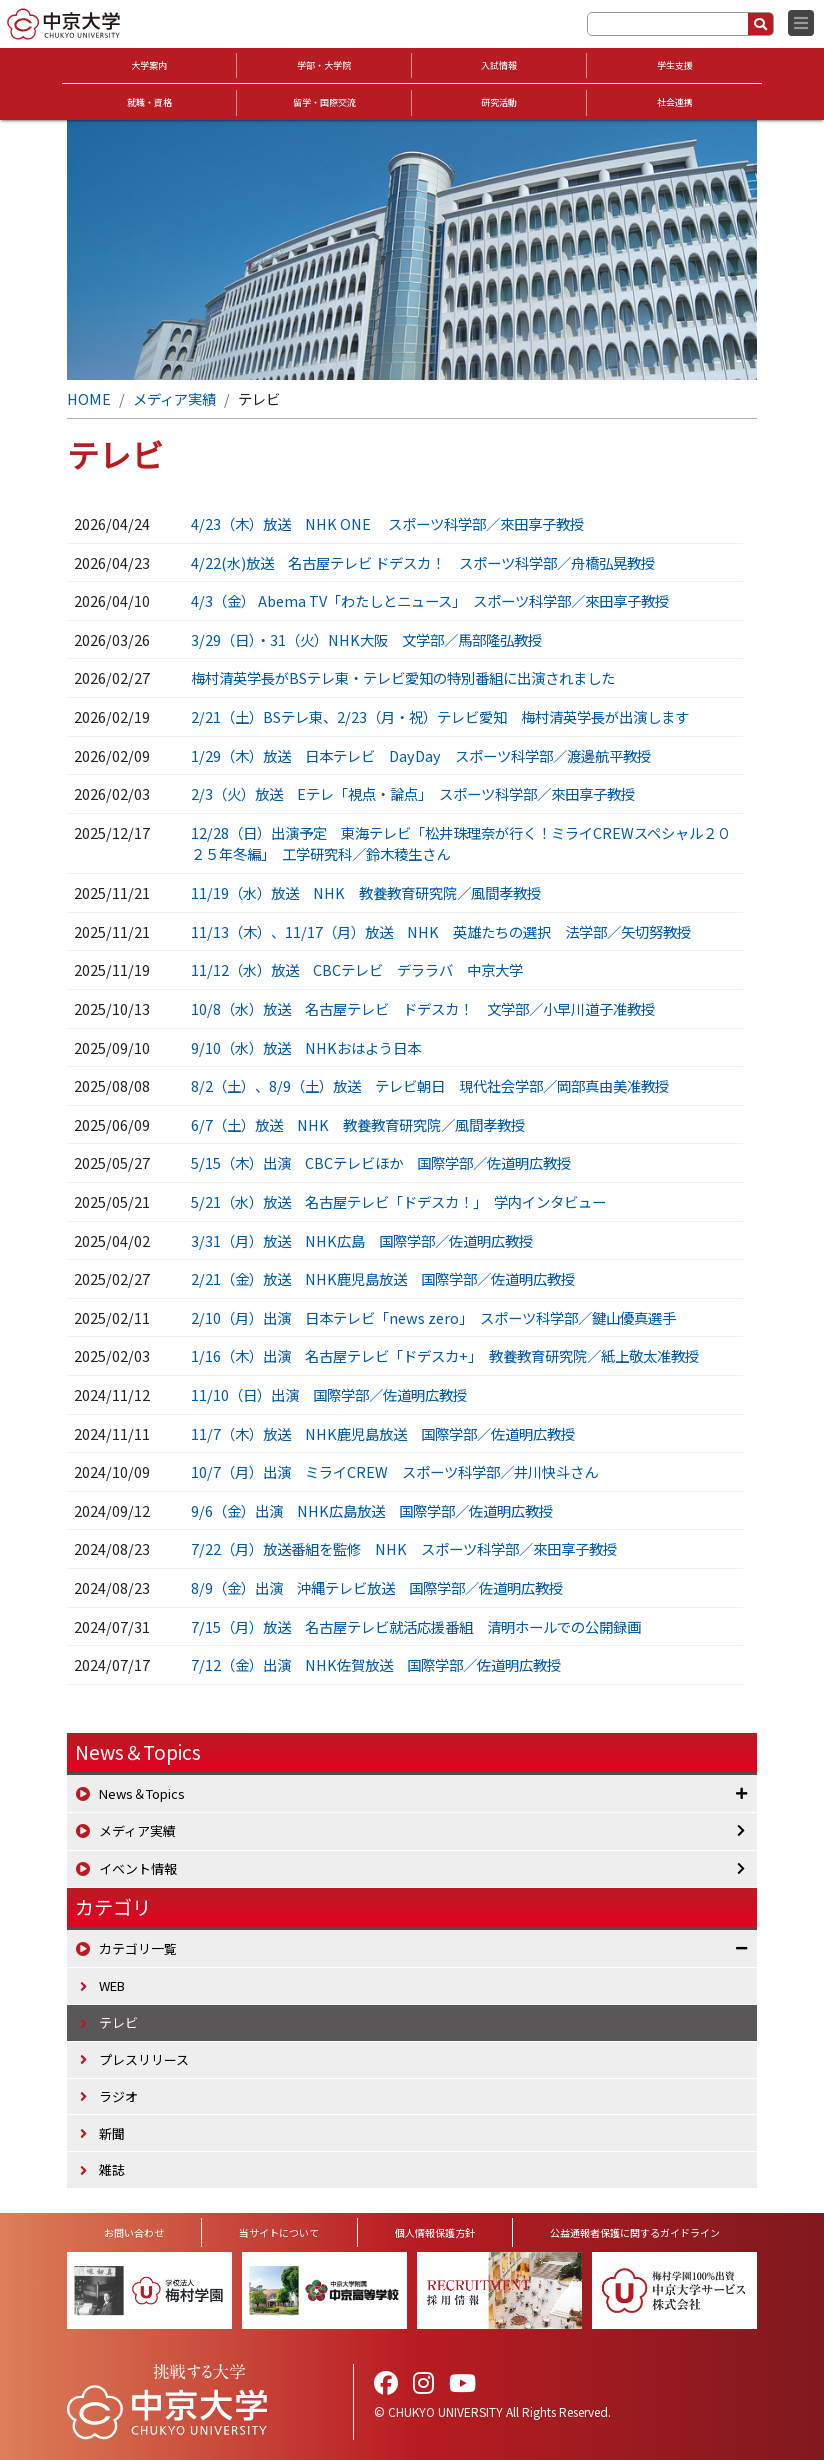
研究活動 (499, 102)
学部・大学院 (324, 65)
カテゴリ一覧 (138, 1948)
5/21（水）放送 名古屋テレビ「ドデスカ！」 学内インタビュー (398, 1201)
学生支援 (675, 65)
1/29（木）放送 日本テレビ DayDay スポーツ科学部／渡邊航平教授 (421, 755)
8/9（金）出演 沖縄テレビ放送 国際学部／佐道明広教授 (377, 1587)
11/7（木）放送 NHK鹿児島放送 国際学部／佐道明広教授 (383, 1433)
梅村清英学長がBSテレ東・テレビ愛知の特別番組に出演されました (403, 677)
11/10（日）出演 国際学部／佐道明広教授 (329, 1394)
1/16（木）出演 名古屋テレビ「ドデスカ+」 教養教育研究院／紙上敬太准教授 (445, 1355)
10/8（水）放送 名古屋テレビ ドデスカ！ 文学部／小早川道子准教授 (423, 1008)
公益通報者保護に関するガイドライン (635, 2232)
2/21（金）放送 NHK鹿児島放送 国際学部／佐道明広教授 (383, 1278)
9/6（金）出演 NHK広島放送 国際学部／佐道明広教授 (372, 1510)
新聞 (112, 2133)
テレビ (118, 2022)
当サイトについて (279, 2232)
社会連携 (675, 102)
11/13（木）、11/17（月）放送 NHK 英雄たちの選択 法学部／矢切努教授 (441, 931)
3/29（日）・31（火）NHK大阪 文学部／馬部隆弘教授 (366, 639)
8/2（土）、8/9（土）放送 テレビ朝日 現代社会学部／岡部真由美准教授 (430, 1085)
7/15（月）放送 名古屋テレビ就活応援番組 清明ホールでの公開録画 (416, 1626)
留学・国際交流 (324, 102)
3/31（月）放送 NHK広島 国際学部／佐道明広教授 (362, 1240)
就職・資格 (149, 102)
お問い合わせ (134, 2232)
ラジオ (118, 2096)
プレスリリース (144, 2059)
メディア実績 (174, 398)
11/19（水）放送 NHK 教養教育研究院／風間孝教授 (366, 892)
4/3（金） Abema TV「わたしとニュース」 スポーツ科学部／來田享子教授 (430, 600)
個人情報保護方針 (435, 2232)
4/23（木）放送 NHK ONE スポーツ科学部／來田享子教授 (387, 523)
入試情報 (499, 65)
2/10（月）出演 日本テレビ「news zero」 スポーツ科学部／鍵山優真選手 (433, 1317)
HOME (89, 398)
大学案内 (149, 65)
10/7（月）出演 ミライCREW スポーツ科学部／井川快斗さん (394, 1471)
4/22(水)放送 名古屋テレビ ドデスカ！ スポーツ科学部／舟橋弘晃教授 (423, 562)
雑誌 (112, 2169)
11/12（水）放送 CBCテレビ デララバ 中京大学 (357, 969)
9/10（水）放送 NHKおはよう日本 (306, 1047)
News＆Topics (138, 1752)
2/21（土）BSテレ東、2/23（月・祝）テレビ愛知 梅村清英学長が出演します (440, 716)
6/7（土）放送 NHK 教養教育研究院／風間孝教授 (358, 1124)
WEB (112, 1985)
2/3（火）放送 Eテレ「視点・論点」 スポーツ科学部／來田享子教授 (413, 793)
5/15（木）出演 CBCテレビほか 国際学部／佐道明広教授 (381, 1162)
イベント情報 (138, 1868)
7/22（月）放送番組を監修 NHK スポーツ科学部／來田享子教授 (404, 1548)
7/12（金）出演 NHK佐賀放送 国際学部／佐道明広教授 (376, 1664)
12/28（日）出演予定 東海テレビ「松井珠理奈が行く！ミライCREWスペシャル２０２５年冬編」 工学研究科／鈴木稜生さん (461, 843)
